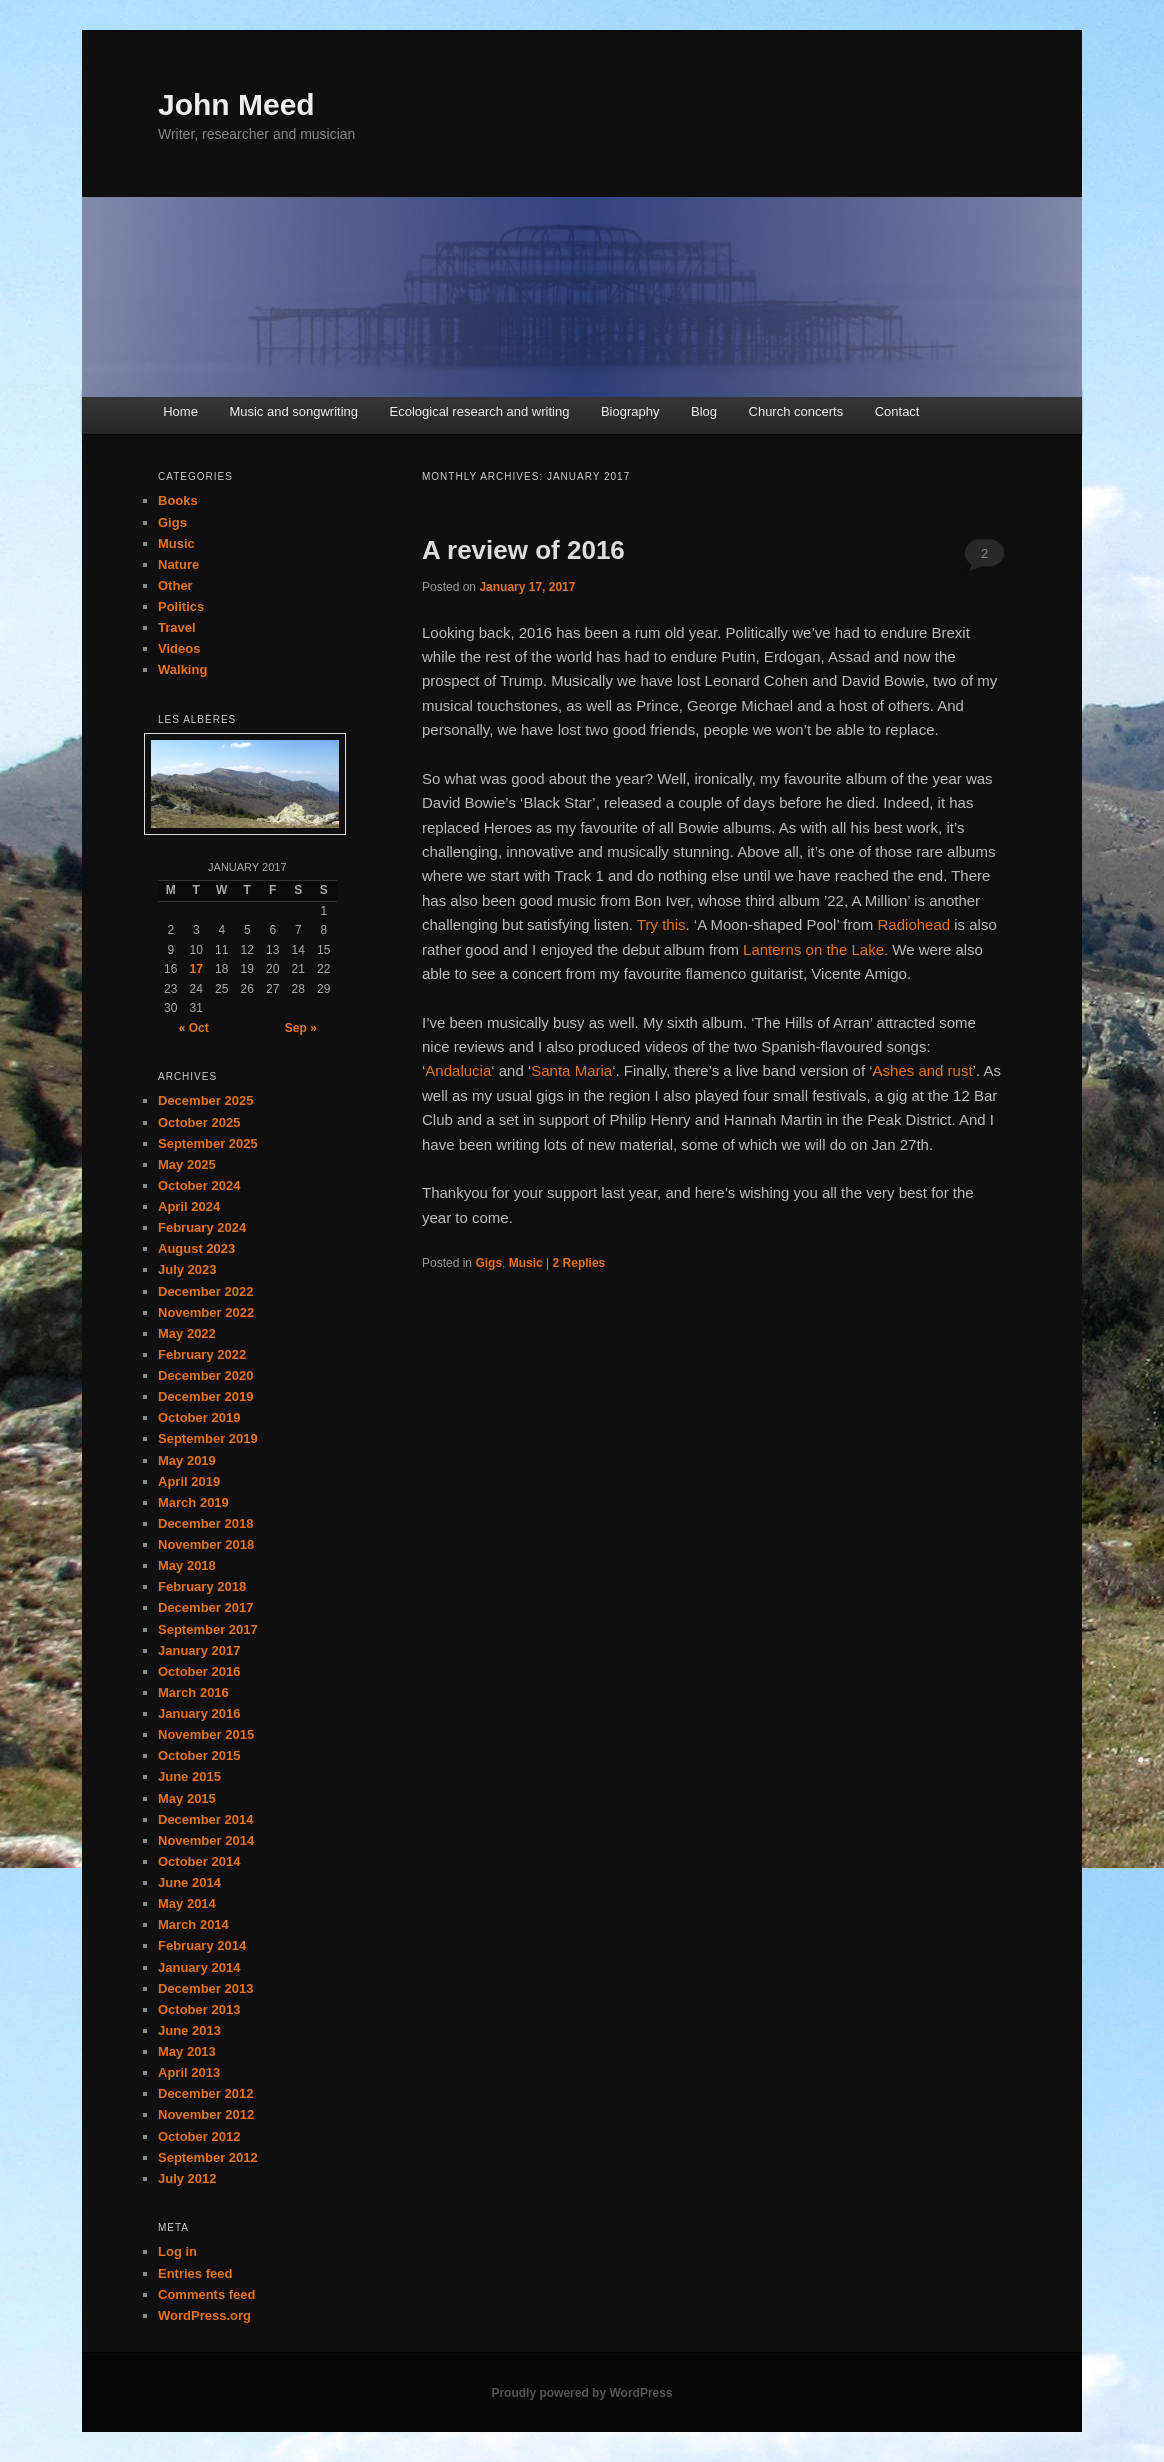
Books (178, 500)
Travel (177, 627)
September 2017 (208, 1629)
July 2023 (187, 1269)
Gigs (488, 1263)
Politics (181, 606)
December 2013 (205, 1988)
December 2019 (205, 1396)
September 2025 (208, 1143)
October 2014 (199, 1861)
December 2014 (205, 1819)
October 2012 (199, 2136)
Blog (704, 411)
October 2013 (199, 2009)
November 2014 (206, 1840)
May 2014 (187, 1903)
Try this (661, 924)
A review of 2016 (523, 550)
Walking (182, 669)
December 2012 (205, 2093)
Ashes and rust (923, 1070)
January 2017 (199, 1650)
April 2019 (189, 1481)
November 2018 (206, 1544)
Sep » (301, 1028)
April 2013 (189, 2072)
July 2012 (187, 2178)
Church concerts (796, 411)
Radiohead (914, 924)
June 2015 (189, 1776)
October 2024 (199, 1185)
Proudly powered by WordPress (581, 2393)
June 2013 (189, 2030)
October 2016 (199, 1671)
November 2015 (206, 1734)
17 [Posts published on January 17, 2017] (196, 969)
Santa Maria (571, 1070)
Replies (579, 1263)
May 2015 (187, 1798)
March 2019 (193, 1502)
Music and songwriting (293, 411)
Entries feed (195, 2273)
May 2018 (187, 1565)
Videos (179, 648)
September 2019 (208, 1438)
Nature (178, 564)
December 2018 (205, 1523)
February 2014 (202, 1945)
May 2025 (187, 1164)
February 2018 (202, 1586)
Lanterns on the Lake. (815, 949)
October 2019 (199, 1417)
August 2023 (196, 1248)
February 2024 (202, 1227)
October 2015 (199, 1755)
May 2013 (187, 2051)
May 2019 (187, 1460)
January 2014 (199, 1967)
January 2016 (199, 1713)
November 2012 (206, 2114)
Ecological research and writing (480, 411)
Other (175, 585)
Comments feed (207, 2294)
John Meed (236, 104)
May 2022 (187, 1333)
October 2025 (199, 1122)
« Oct (194, 1028)
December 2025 (205, 1100)
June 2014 (189, 1882)
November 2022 (206, 1312)
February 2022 (202, 1354)
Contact (897, 411)
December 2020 (205, 1375)
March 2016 (193, 1692)
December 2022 (205, 1291)
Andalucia (458, 1070)
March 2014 (193, 1924)
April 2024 (189, 1206)
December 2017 (205, 1607)
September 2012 (208, 2157)
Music (526, 1263)
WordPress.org (204, 2315)
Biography (630, 411)
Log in (177, 2251)
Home (180, 411)
